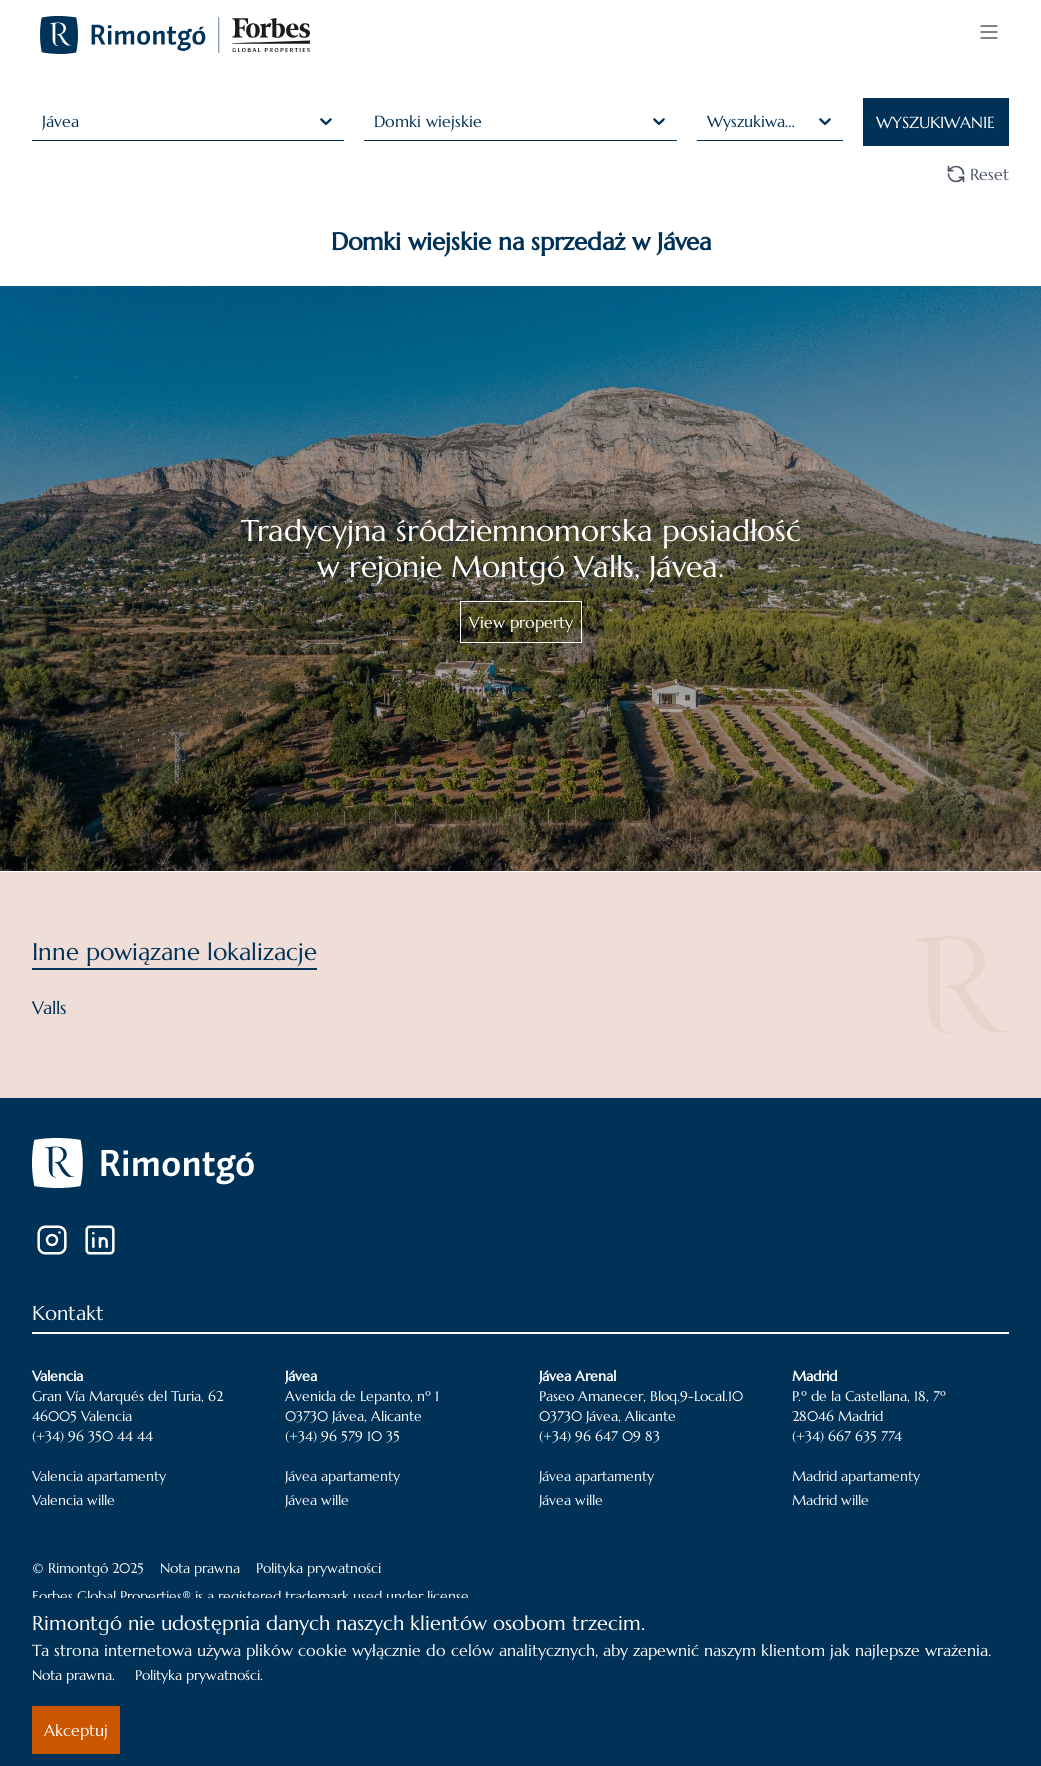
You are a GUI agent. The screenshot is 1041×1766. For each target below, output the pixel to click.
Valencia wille (73, 1500)
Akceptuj (76, 1730)
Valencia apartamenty (99, 1476)
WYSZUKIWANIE (935, 122)
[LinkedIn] (100, 1240)
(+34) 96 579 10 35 (342, 1436)
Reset (977, 174)
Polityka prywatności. (199, 1675)
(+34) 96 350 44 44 (92, 1436)
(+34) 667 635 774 (847, 1436)
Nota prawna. (73, 1675)
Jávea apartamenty (342, 1476)
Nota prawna (200, 1568)
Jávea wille (317, 1500)
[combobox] (44, 121)
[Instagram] (52, 1240)
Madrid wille (830, 1500)
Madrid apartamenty (856, 1476)
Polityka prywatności (318, 1568)
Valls (49, 1007)
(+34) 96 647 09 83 (599, 1436)
